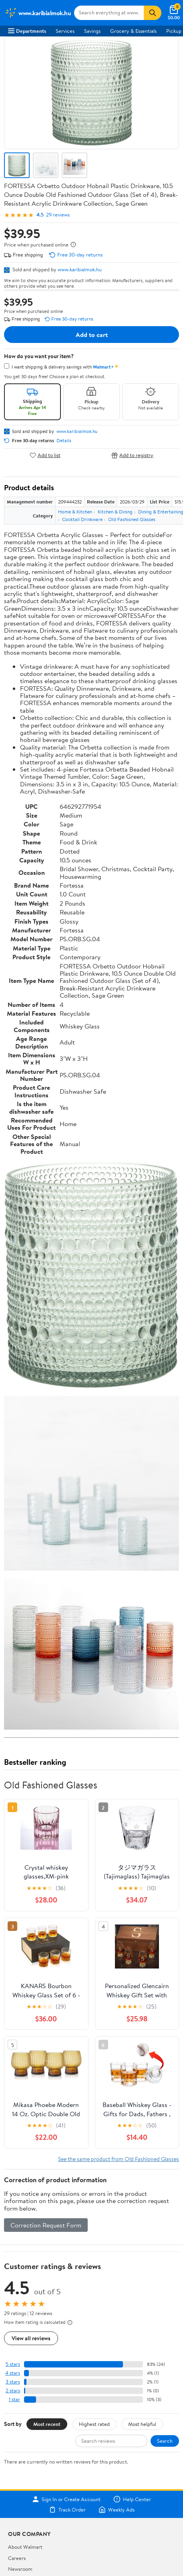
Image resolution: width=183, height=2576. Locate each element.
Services (65, 30)
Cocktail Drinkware (82, 519)
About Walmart (25, 2546)
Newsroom (20, 2568)
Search (165, 2440)
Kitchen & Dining (115, 511)
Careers (17, 2558)
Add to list (45, 455)
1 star (14, 2399)
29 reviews (58, 215)
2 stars (13, 2391)
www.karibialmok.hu (80, 269)
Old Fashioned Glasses (131, 519)
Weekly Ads (117, 2509)
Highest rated (94, 2424)
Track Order (67, 2509)
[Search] (152, 13)
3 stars (13, 2382)
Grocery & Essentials (133, 30)
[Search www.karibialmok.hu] (109, 13)
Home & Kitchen (75, 511)
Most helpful (142, 2424)
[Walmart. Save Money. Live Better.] (38, 12)
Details (63, 440)
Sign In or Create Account (66, 2499)
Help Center (132, 2499)
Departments (27, 30)
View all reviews (31, 2338)
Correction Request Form (45, 2225)
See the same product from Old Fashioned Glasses (118, 2159)
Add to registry (132, 455)
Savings (92, 30)
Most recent (46, 2424)
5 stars (13, 2364)
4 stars (12, 2373)
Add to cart (92, 334)
